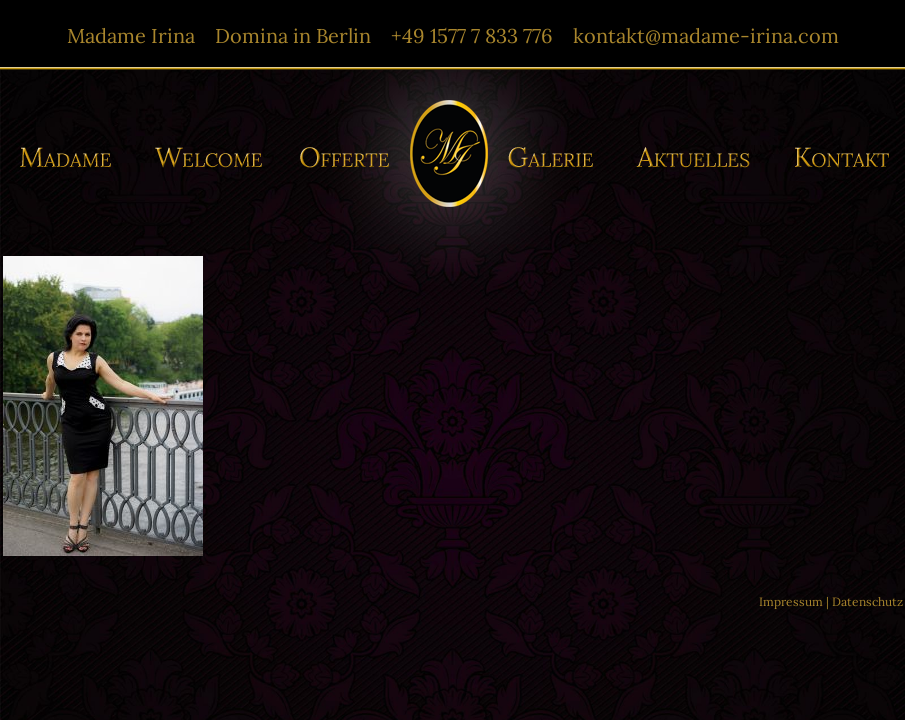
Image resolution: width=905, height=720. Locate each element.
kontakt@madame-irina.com (706, 35)
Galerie (556, 157)
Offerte (342, 157)
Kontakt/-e (835, 157)
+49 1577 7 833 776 (472, 35)
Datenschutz (867, 601)
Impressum (791, 601)
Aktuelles (698, 157)
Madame (73, 157)
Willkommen (209, 157)
